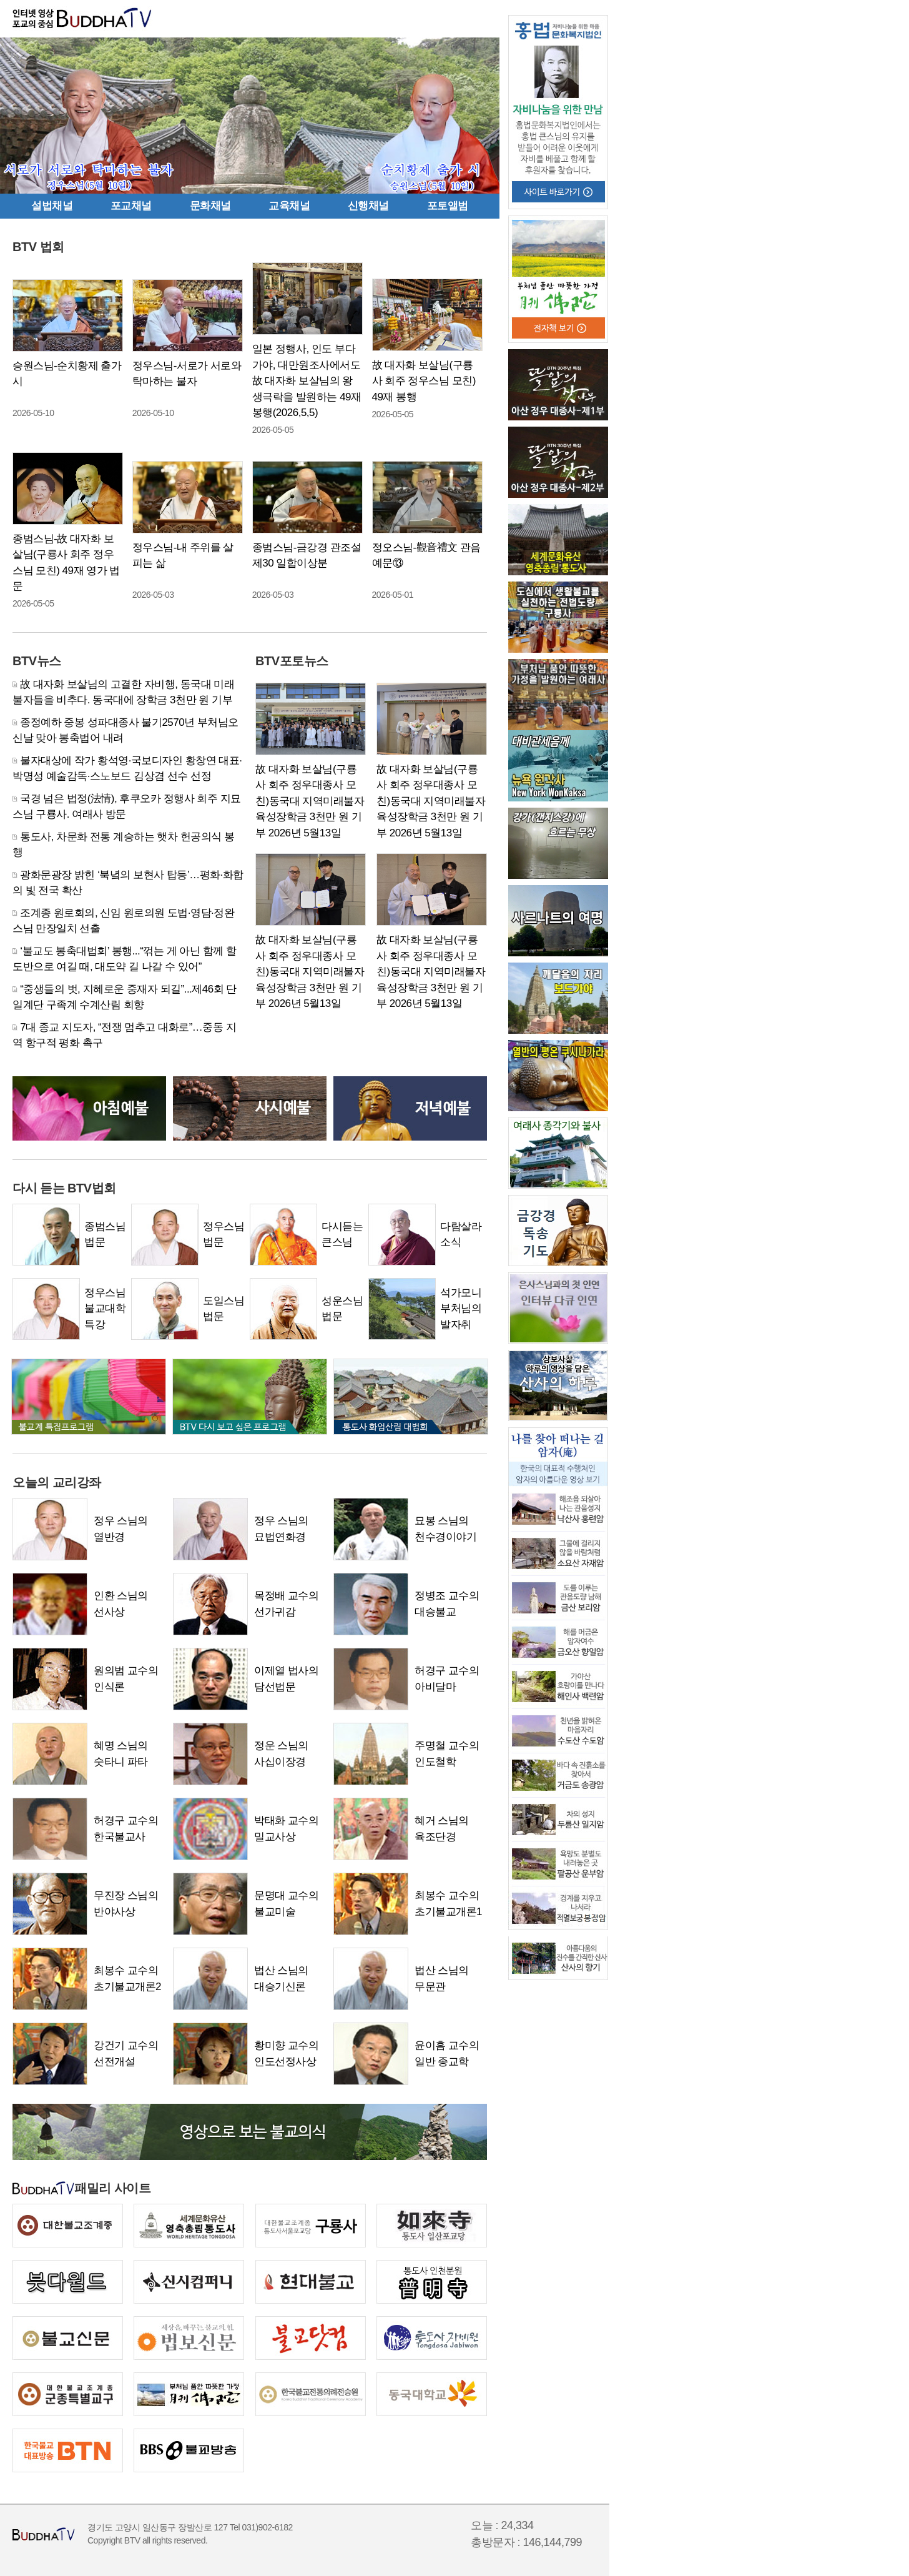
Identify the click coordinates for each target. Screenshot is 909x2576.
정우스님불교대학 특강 (104, 1308)
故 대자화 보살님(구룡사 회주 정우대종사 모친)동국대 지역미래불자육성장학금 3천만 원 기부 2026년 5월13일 (309, 801)
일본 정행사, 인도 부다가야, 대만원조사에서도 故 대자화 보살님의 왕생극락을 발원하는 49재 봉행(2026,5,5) (306, 381)
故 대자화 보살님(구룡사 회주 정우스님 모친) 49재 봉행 (424, 381)
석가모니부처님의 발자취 (460, 1308)
